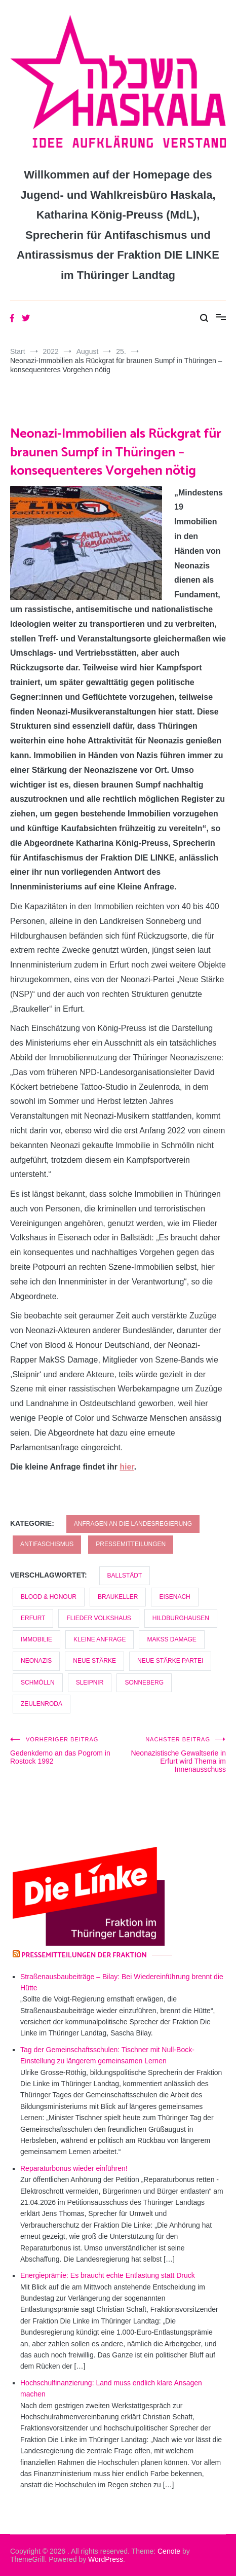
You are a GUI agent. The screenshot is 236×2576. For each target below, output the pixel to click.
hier (127, 1466)
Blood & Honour (48, 1596)
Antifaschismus (46, 1544)
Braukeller (118, 1596)
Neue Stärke (94, 1660)
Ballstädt (124, 1575)
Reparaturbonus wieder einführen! (74, 2168)
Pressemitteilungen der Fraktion (84, 1955)
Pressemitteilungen (131, 1544)
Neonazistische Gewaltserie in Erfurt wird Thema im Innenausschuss (172, 1754)
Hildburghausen (180, 1618)
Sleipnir (90, 1682)
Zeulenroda (41, 1703)
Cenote (169, 2551)
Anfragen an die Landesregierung (133, 1523)
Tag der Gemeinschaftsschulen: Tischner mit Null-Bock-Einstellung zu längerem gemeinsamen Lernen (107, 2055)
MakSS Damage (171, 1639)
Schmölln (38, 1682)
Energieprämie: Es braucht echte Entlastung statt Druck (107, 2275)
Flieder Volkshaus (98, 1618)
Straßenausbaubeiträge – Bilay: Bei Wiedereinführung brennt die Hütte (121, 1982)
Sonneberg (144, 1682)
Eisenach (174, 1596)
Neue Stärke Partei (170, 1660)
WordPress (105, 2559)
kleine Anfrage (99, 1639)
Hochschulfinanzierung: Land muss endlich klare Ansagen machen (111, 2388)
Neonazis (36, 1660)
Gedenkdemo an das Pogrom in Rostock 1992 (64, 1750)
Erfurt (33, 1618)
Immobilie (36, 1639)
